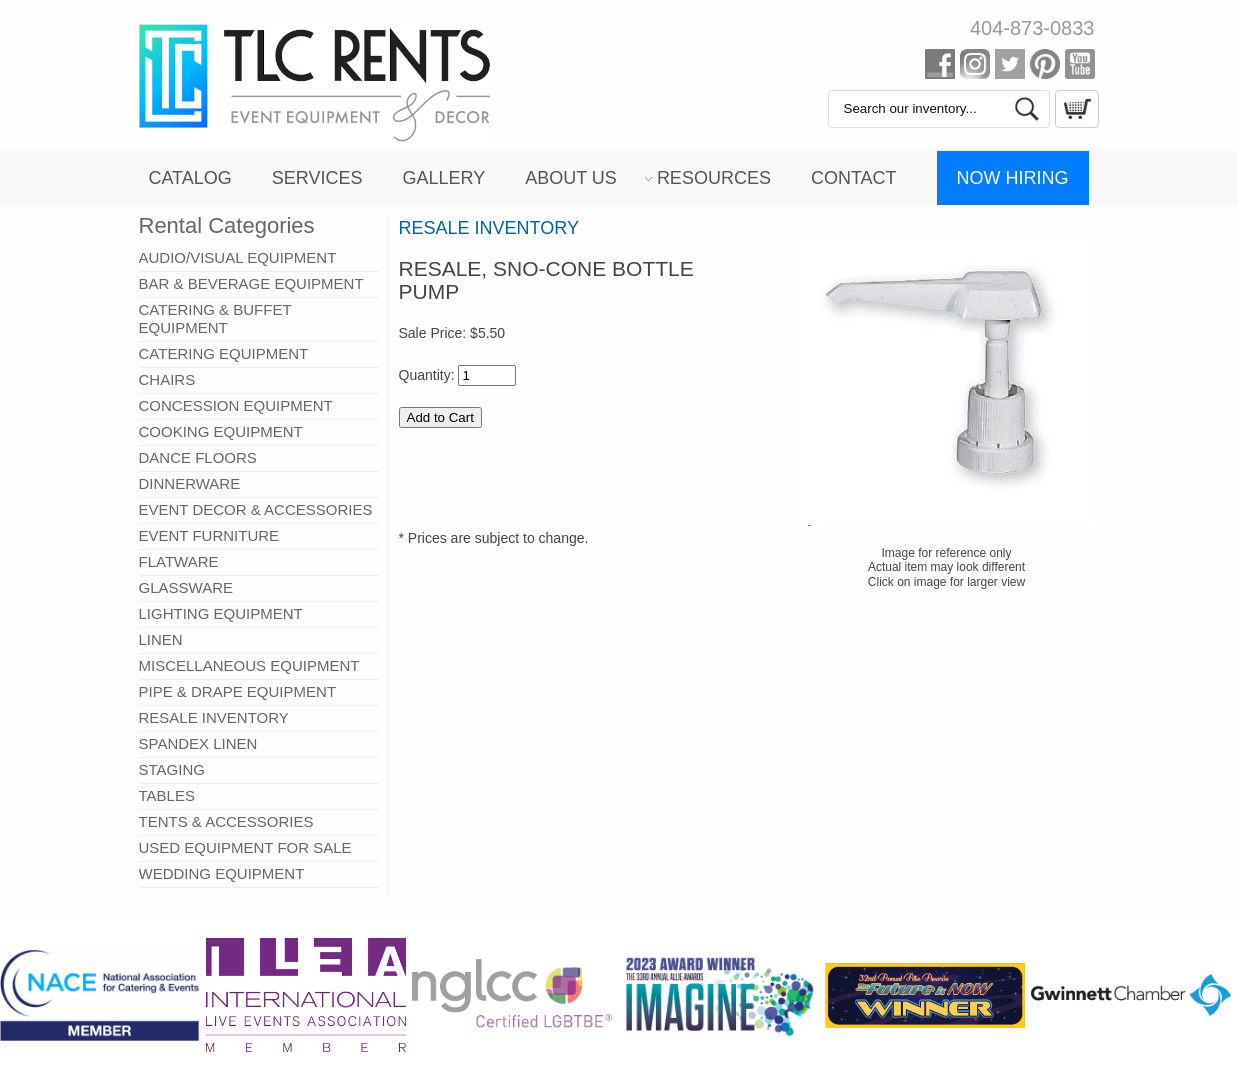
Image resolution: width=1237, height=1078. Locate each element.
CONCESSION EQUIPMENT (236, 405)
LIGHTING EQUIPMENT (221, 613)
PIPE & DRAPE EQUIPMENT (238, 691)
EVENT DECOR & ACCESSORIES (256, 509)
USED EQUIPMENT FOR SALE (245, 847)
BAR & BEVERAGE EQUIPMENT (251, 283)
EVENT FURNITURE (209, 535)
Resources (714, 178)
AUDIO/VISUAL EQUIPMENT (238, 257)
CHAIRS (167, 379)
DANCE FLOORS (198, 457)
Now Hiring (1013, 178)
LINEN (161, 639)
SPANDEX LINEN (198, 743)
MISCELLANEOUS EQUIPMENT (249, 665)
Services (317, 178)
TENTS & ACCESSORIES (226, 821)
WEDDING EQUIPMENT (222, 873)
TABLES (167, 795)
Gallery (443, 178)
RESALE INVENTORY (214, 717)
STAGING (172, 769)
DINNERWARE (190, 483)
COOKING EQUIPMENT (221, 431)
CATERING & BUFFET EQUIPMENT (215, 318)
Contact (854, 178)
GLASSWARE (186, 587)
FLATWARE (179, 561)
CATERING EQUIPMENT (224, 353)
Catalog (189, 178)
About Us (571, 178)
